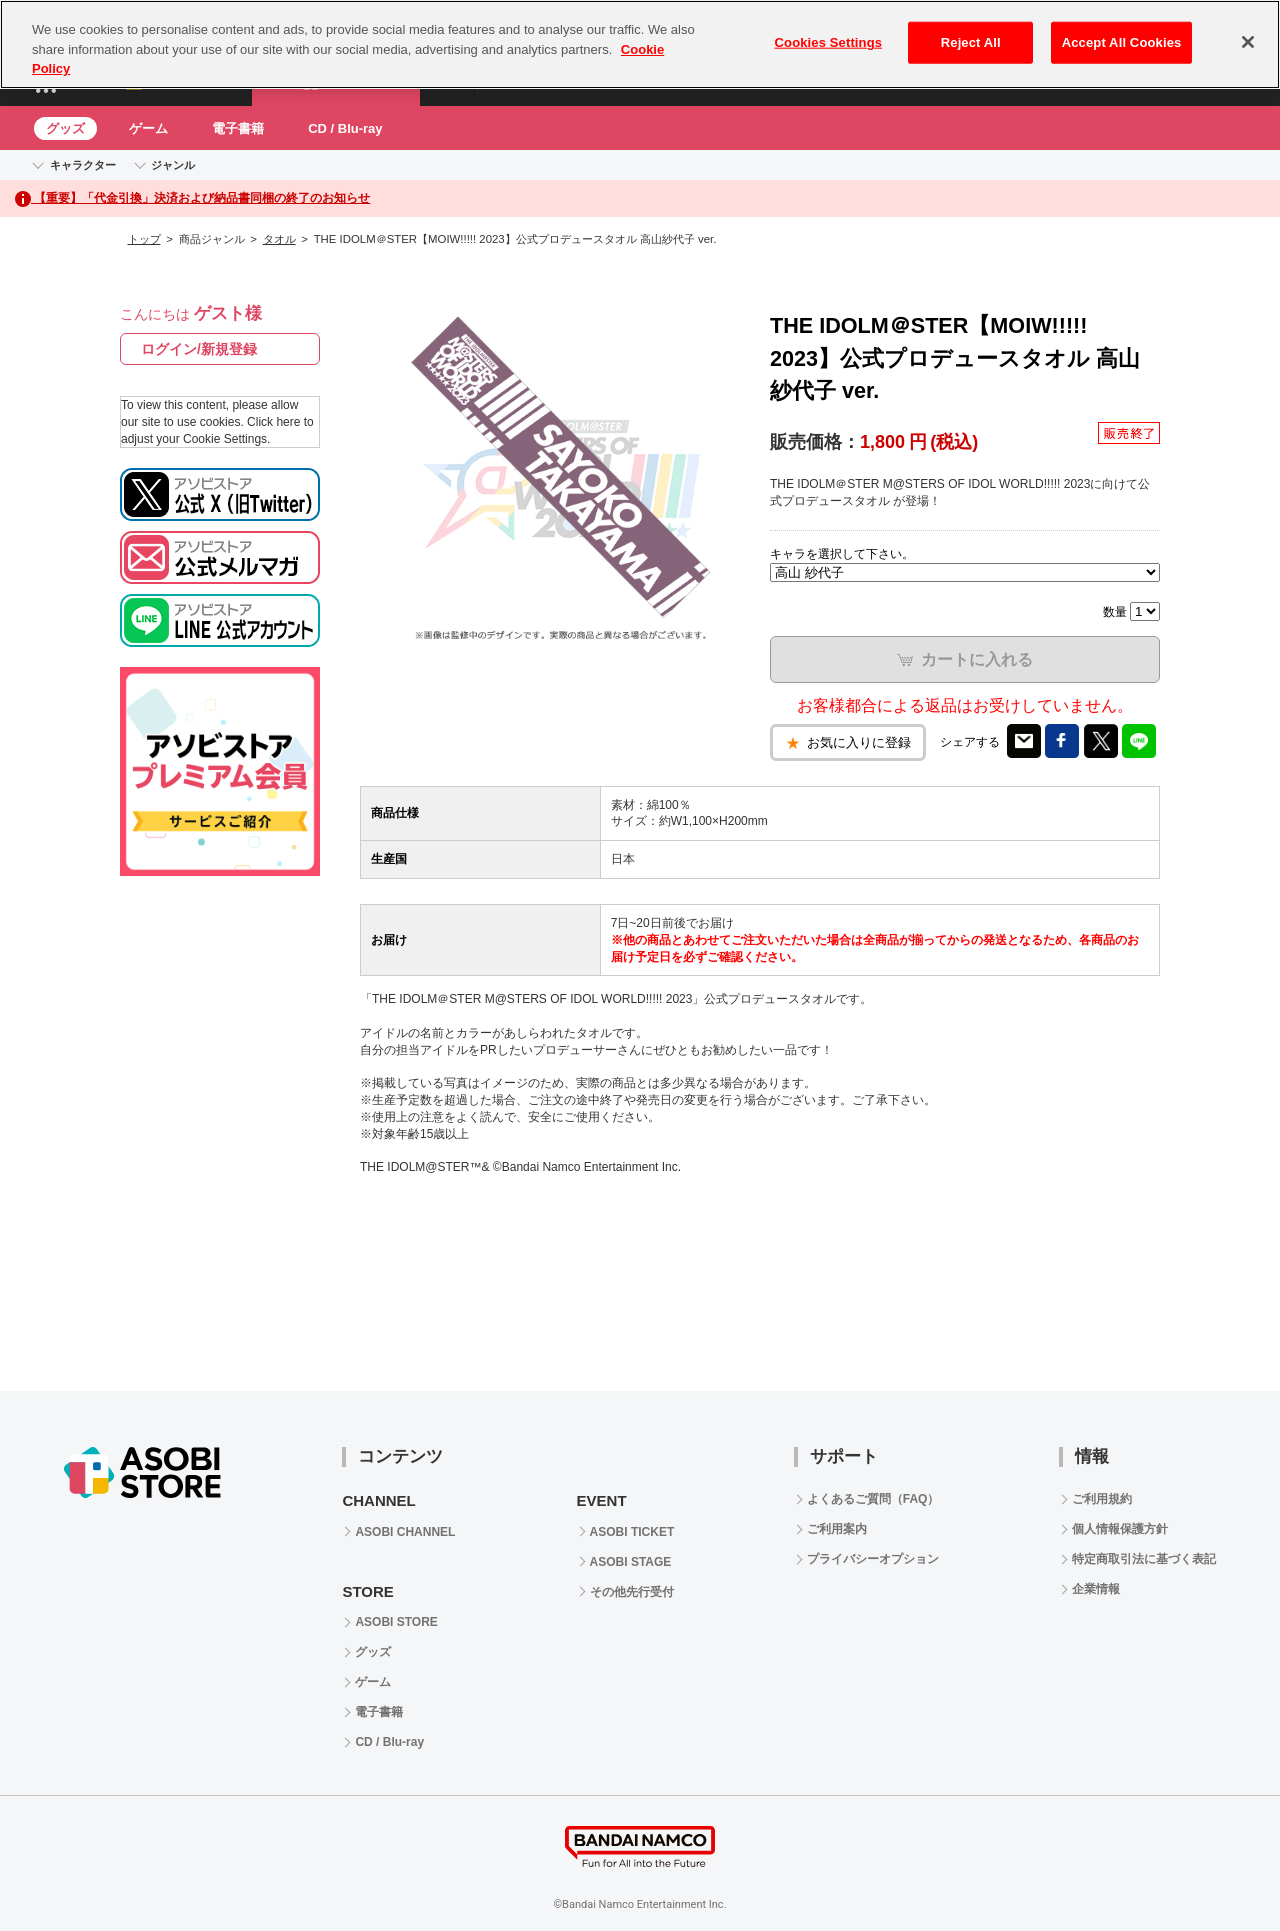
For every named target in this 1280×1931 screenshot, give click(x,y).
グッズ (65, 128)
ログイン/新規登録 (199, 349)
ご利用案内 (837, 1529)
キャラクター (83, 165)
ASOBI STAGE (631, 1562)
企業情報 (1096, 1589)
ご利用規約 (1102, 1499)
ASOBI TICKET (632, 1532)
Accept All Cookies (1122, 42)
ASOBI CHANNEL (405, 1532)
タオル (279, 239)
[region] (640, 44)
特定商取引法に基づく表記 (1144, 1559)
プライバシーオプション (873, 1559)
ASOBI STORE (396, 1622)
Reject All (971, 42)
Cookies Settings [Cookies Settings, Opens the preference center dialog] (829, 42)
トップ (144, 239)
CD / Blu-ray (345, 128)
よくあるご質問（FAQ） (873, 1499)
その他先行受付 (632, 1592)
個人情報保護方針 (1120, 1529)
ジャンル (173, 165)
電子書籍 (238, 128)
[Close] (1248, 42)
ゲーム (148, 128)
